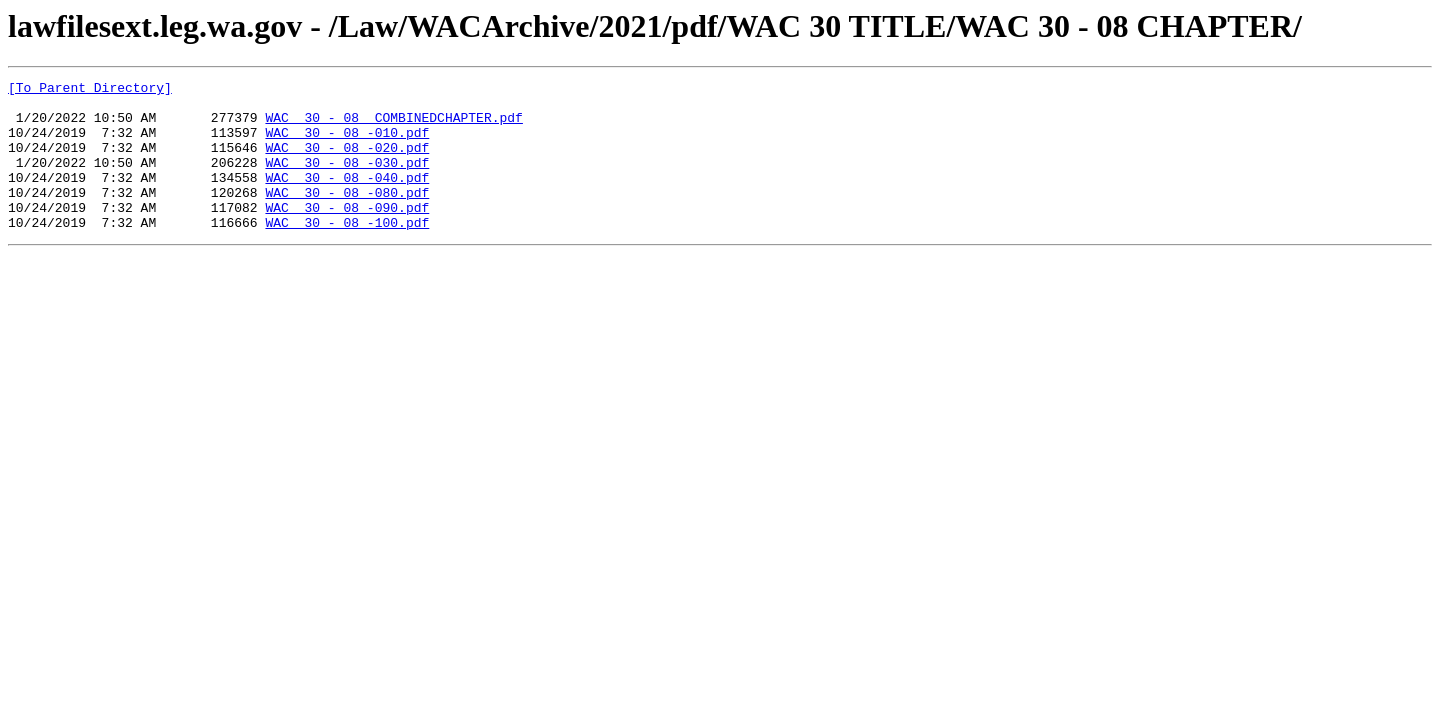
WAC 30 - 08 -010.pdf (347, 144)
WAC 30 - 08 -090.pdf (347, 234)
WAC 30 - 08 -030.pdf (347, 180)
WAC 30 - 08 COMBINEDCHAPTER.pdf (393, 126)
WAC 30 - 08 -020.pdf (347, 162)
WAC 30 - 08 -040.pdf (347, 198)
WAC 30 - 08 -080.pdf (347, 216)
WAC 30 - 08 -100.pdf (347, 252)
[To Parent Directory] (90, 90)
